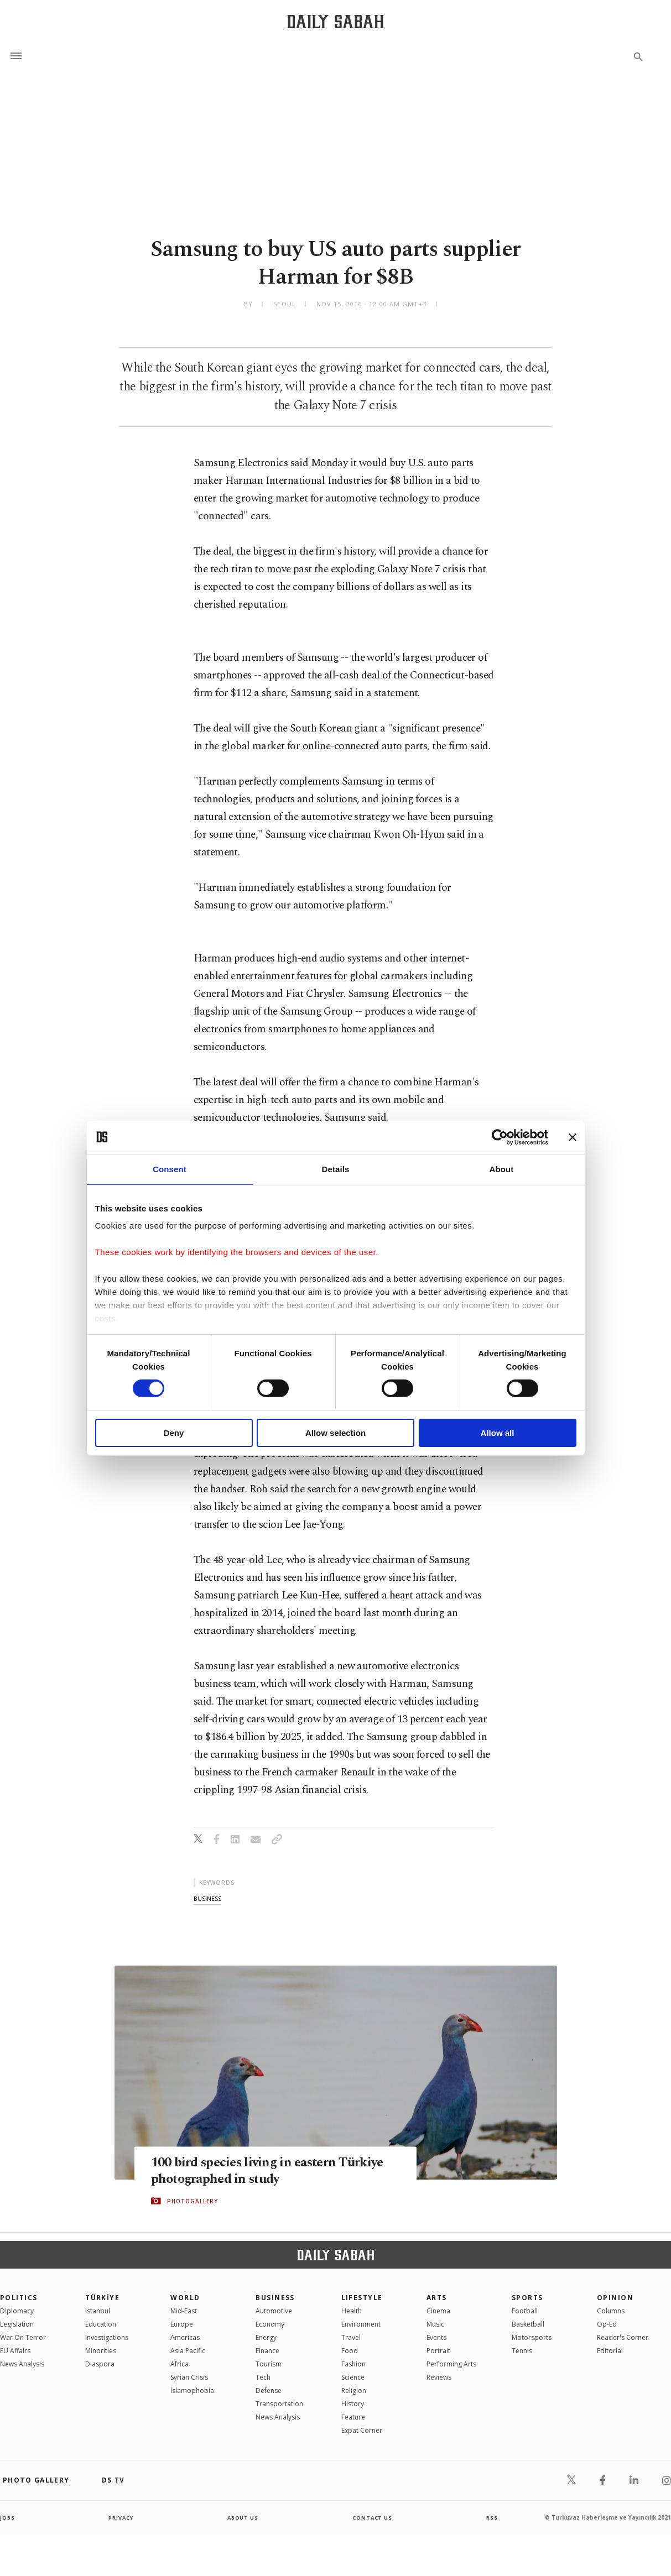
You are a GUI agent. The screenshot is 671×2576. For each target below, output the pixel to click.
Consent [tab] (169, 1168)
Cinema (438, 2311)
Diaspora (100, 2364)
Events (436, 2337)
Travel (351, 2337)
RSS (492, 2517)
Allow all (497, 1433)
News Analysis (22, 2364)
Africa (179, 2364)
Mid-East (183, 2311)
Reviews (438, 2377)
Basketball (528, 2324)
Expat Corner (361, 2430)
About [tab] (502, 1168)
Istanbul (97, 2311)
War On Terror (23, 2337)
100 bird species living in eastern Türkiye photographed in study (272, 2171)
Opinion (615, 2297)
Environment (361, 2324)
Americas (185, 2337)
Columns (611, 2311)
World (185, 2297)
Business (275, 2297)
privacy (121, 2517)
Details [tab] (336, 1168)
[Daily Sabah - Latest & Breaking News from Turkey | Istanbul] (335, 21)
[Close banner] (572, 1137)
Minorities (100, 2350)
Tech (263, 2377)
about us (243, 2517)
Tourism (269, 2364)
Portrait (438, 2350)
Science (353, 2377)
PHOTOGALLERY (192, 2201)
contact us (373, 2517)
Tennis (522, 2350)
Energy (266, 2337)
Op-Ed (607, 2324)
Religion (353, 2390)
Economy (270, 2324)
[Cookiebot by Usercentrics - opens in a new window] (499, 1136)
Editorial (610, 2350)
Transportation (279, 2403)
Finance (267, 2350)
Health (351, 2311)
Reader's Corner (622, 2337)
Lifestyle (362, 2297)
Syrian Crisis (189, 2377)
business (207, 1898)
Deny (174, 1433)
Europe (181, 2324)
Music (435, 2324)
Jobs (8, 2517)
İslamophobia (192, 2390)
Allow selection (335, 1433)
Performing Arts (451, 2364)
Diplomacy (17, 2311)
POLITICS (19, 2297)
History (352, 2403)
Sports (527, 2297)
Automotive (274, 2311)
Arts (436, 2297)
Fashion (353, 2364)
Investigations (106, 2337)
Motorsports (532, 2337)
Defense (269, 2390)
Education (100, 2324)
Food (349, 2350)
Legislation (17, 2324)
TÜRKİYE (102, 2297)
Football (525, 2311)
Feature (353, 2417)
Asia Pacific (187, 2350)
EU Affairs (15, 2350)
